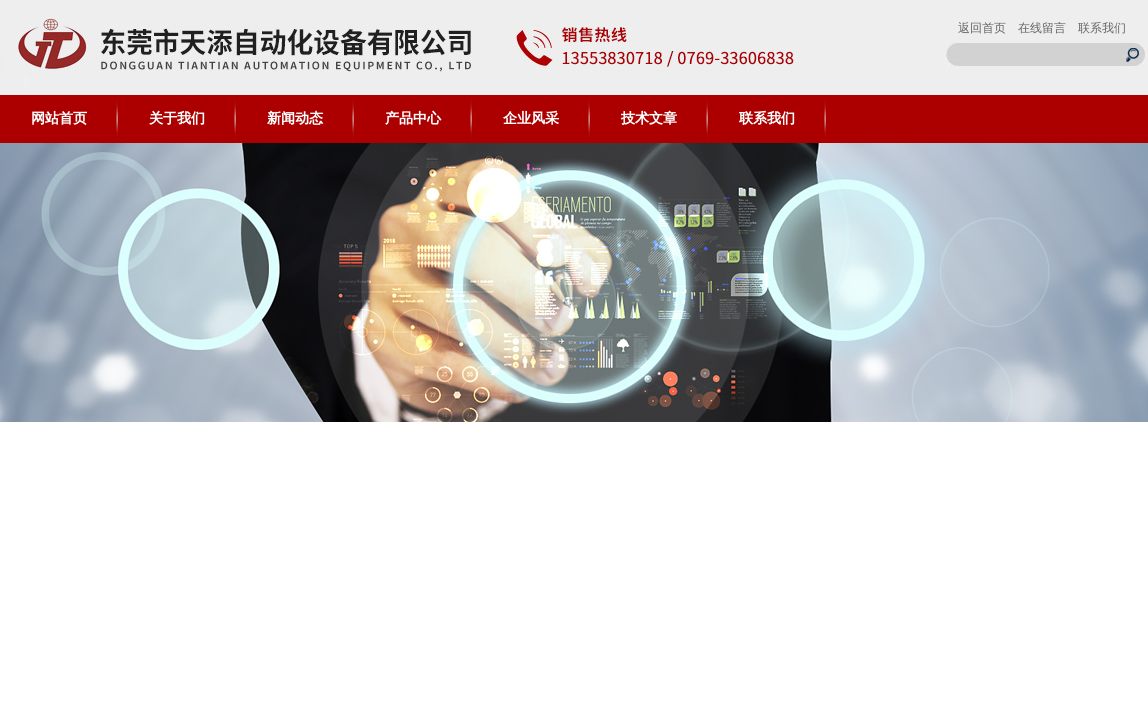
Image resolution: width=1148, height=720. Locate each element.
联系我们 (1102, 28)
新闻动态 (295, 118)
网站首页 (59, 118)
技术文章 (649, 118)
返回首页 (982, 28)
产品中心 (413, 118)
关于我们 (177, 118)
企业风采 (531, 118)
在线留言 (1042, 28)
